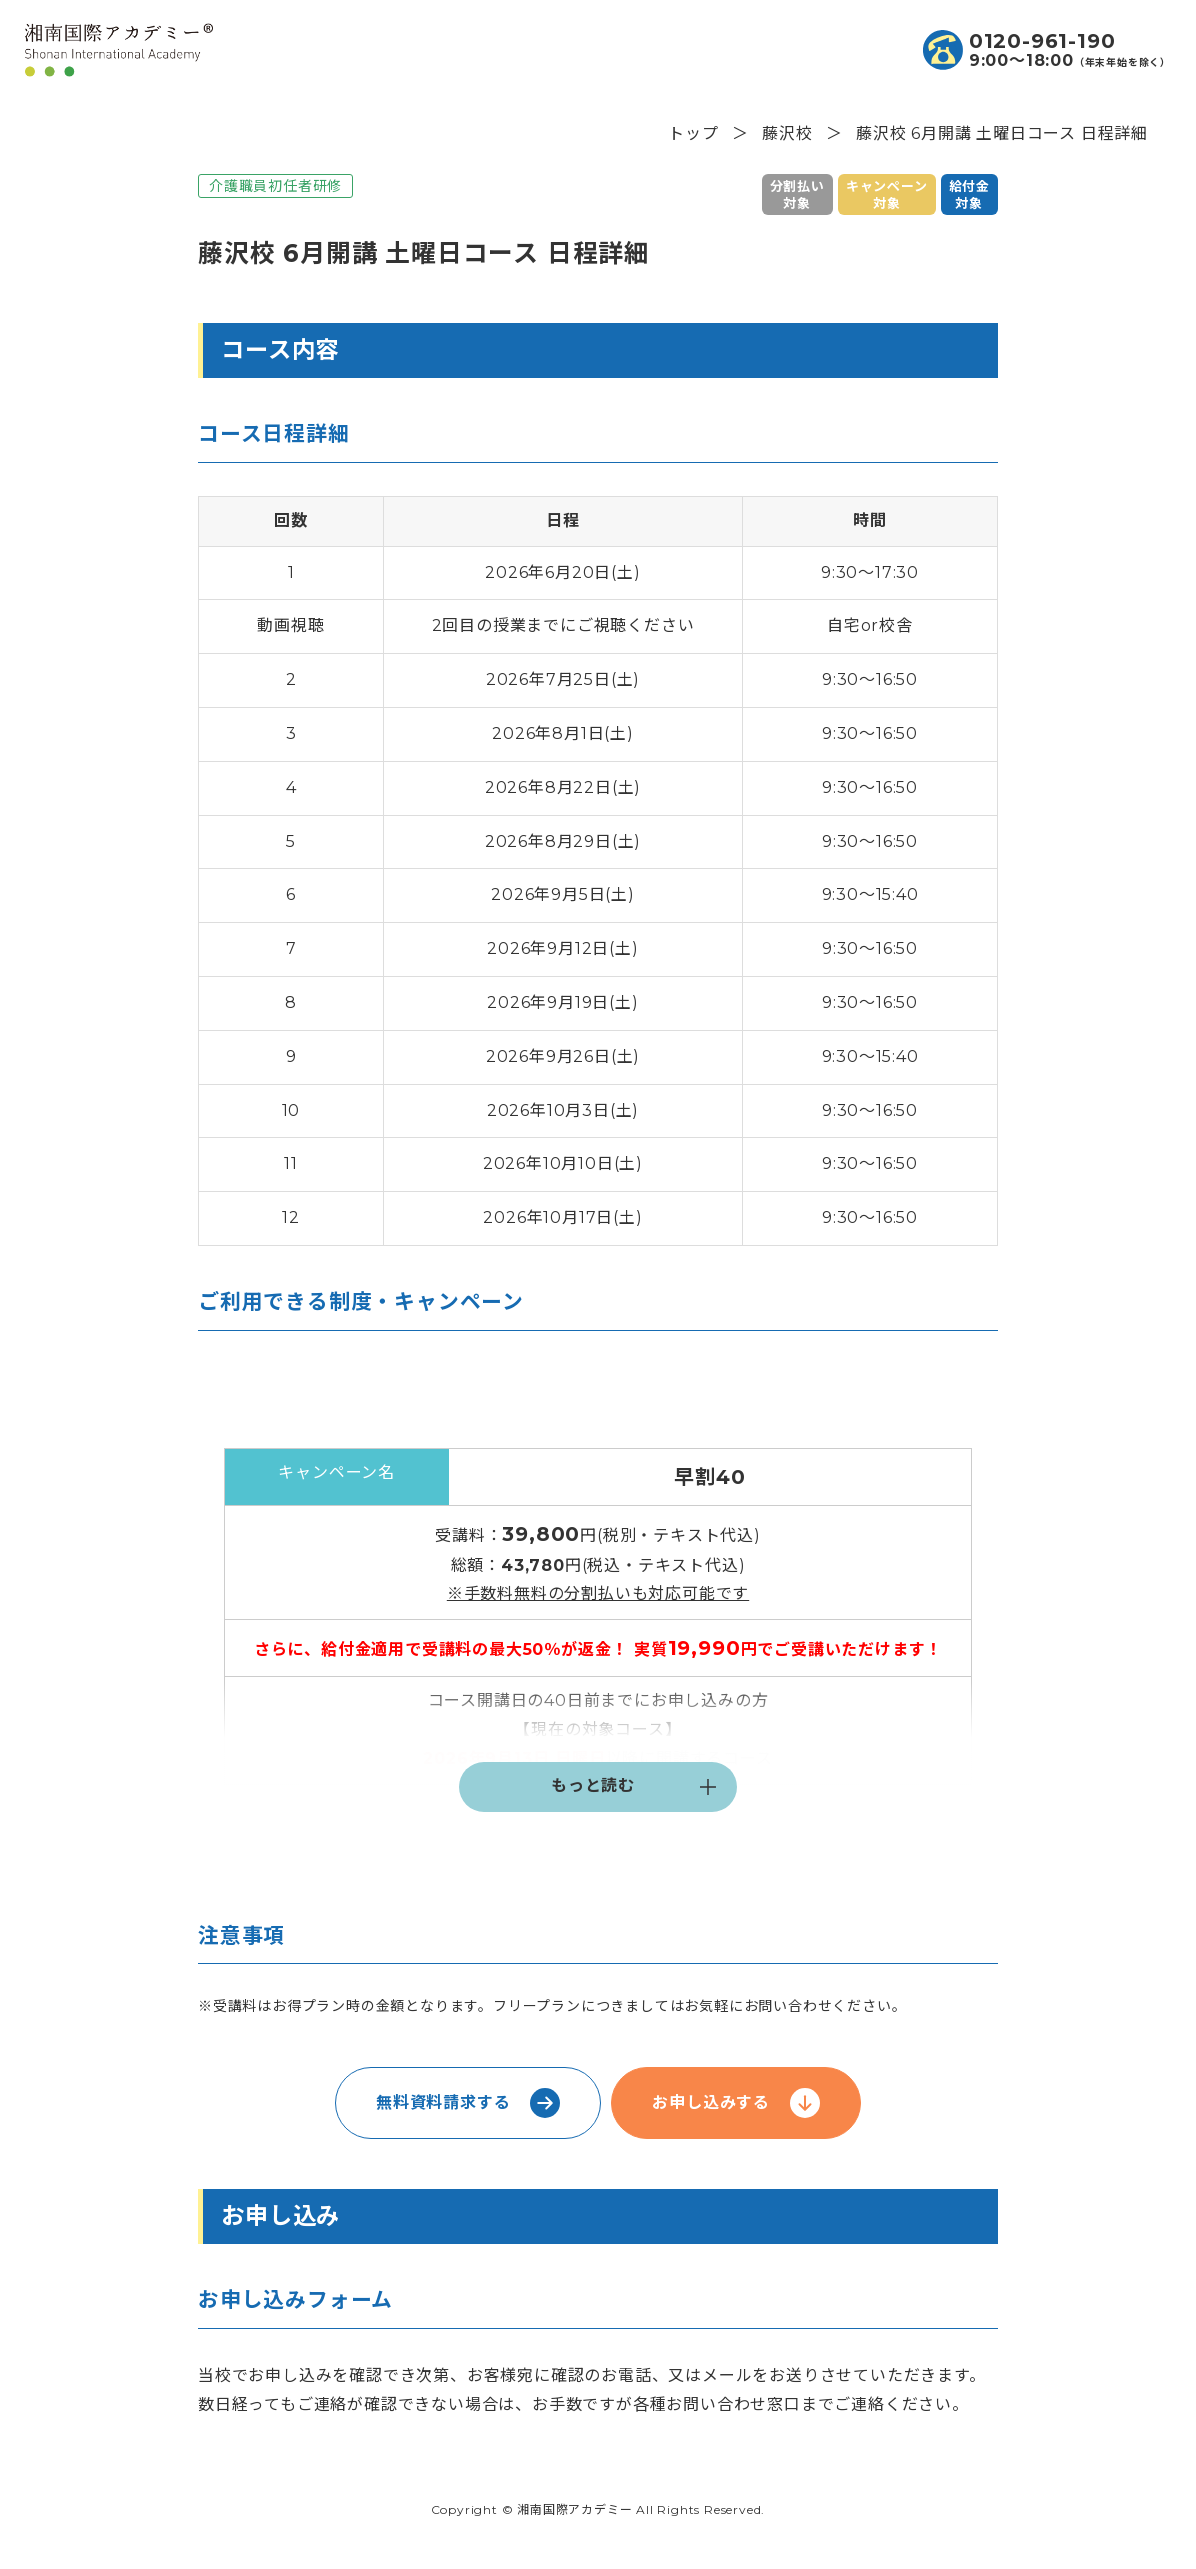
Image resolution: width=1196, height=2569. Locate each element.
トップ (693, 133)
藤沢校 (787, 133)
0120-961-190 (1042, 41)
